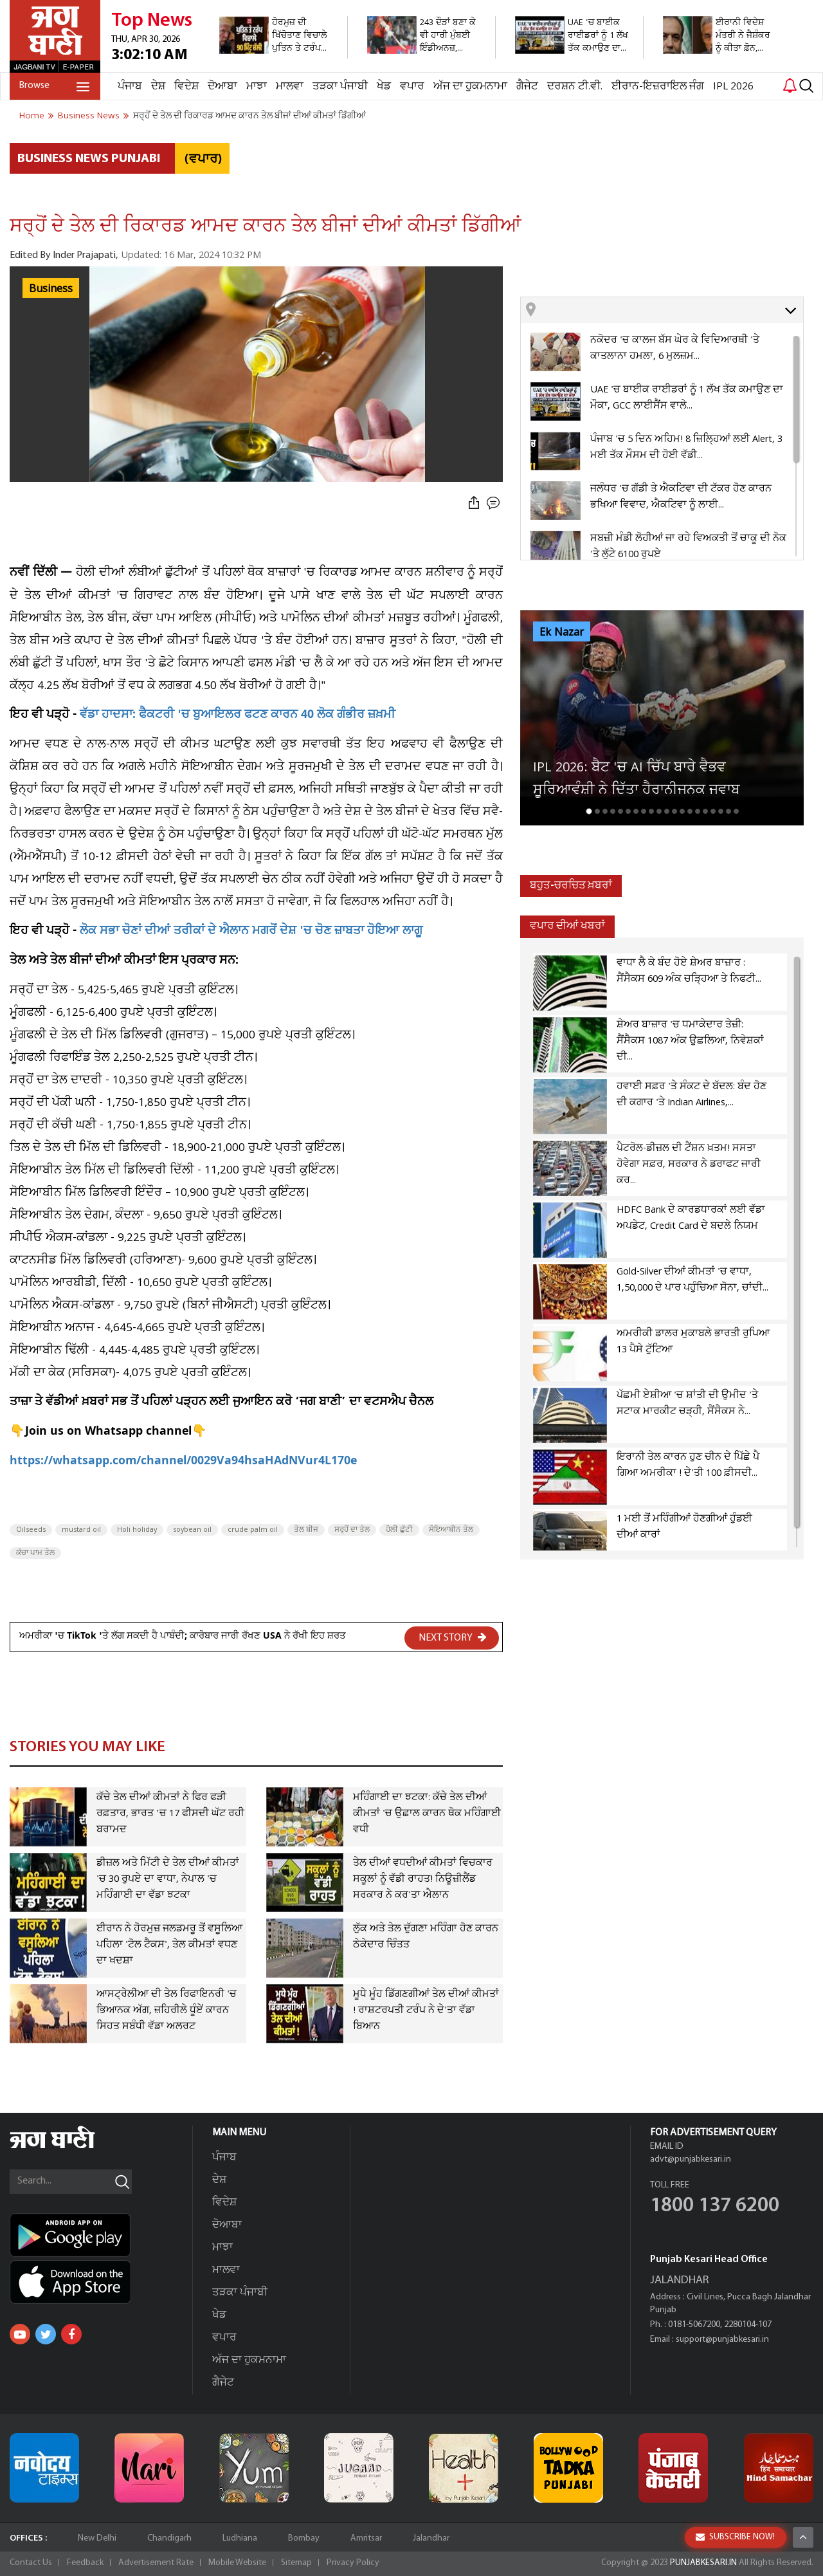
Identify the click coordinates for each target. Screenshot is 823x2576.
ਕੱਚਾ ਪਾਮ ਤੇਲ (35, 1553)
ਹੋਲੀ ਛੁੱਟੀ (399, 1530)
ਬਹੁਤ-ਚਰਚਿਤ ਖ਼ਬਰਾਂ (571, 885)
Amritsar (366, 2538)
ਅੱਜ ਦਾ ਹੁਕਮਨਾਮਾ (470, 86)
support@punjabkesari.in (722, 2339)
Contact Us (31, 2563)
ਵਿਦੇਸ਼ (186, 86)
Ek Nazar (561, 632)
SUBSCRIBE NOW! (735, 2537)
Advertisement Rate (156, 2563)
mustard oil (81, 1530)
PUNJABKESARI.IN (703, 2563)
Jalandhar (431, 2538)
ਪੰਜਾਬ (130, 86)
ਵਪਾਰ (412, 86)
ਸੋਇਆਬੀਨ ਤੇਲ (451, 1530)
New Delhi (97, 2538)
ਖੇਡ (384, 86)
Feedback (85, 2563)
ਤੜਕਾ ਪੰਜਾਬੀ (340, 86)
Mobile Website (237, 2563)
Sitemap (296, 2563)
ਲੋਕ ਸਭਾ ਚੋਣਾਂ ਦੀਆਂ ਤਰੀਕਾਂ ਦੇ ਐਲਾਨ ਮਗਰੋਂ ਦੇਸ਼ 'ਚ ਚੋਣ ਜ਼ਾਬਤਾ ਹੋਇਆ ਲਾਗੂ (251, 932)
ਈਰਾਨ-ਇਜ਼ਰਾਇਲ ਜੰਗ (657, 86)
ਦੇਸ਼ (158, 86)
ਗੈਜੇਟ (527, 86)
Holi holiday (137, 1530)
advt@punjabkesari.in (690, 2159)
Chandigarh (169, 2538)
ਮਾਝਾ (256, 86)
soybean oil (192, 1530)
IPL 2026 (733, 86)
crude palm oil (253, 1530)
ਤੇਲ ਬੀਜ (306, 1530)
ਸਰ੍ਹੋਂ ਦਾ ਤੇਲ (352, 1530)
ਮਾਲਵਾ (289, 86)
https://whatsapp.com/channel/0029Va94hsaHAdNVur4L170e (183, 1462)
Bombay (304, 2538)
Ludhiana (239, 2538)
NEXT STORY (453, 1637)
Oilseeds (31, 1530)
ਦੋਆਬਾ (222, 86)
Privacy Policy (353, 2563)
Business (51, 289)
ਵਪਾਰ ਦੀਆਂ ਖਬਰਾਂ (567, 926)
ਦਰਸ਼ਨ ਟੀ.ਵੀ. (574, 86)
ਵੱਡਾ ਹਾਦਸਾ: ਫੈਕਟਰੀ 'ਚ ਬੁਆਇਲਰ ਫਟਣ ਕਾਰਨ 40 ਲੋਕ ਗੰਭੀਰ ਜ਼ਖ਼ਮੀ (237, 716)
